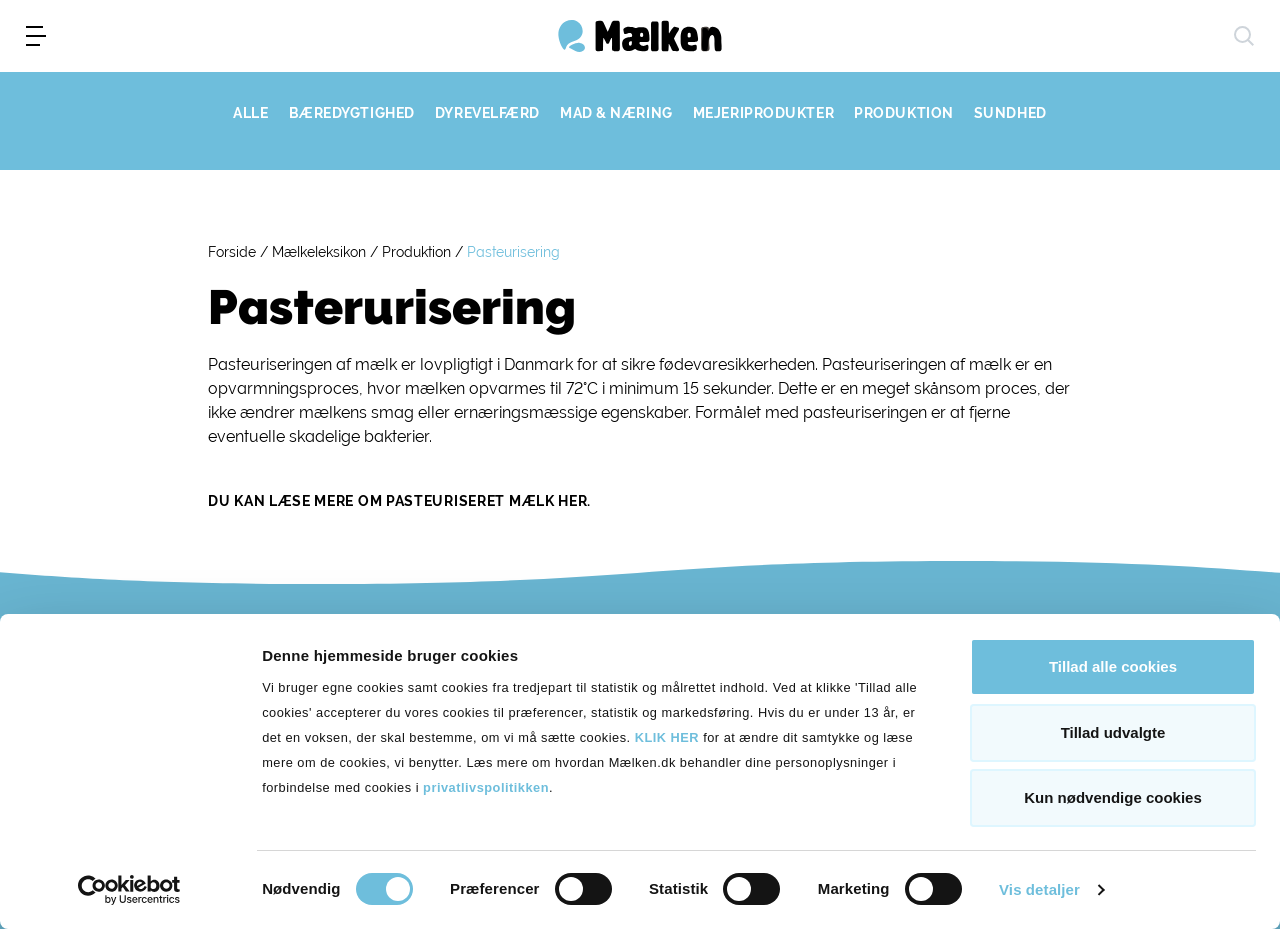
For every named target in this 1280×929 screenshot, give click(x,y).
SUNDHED (1010, 113)
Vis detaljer (1039, 889)
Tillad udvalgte (1113, 732)
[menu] (36, 36)
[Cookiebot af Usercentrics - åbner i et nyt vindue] (129, 890)
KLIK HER (667, 737)
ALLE (250, 113)
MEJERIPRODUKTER (763, 113)
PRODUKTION (904, 113)
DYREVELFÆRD (487, 113)
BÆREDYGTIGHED (352, 113)
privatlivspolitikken (486, 787)
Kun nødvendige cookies (1113, 797)
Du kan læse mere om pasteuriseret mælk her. (399, 501)
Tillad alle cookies (1113, 666)
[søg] (1244, 36)
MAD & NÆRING (616, 113)
